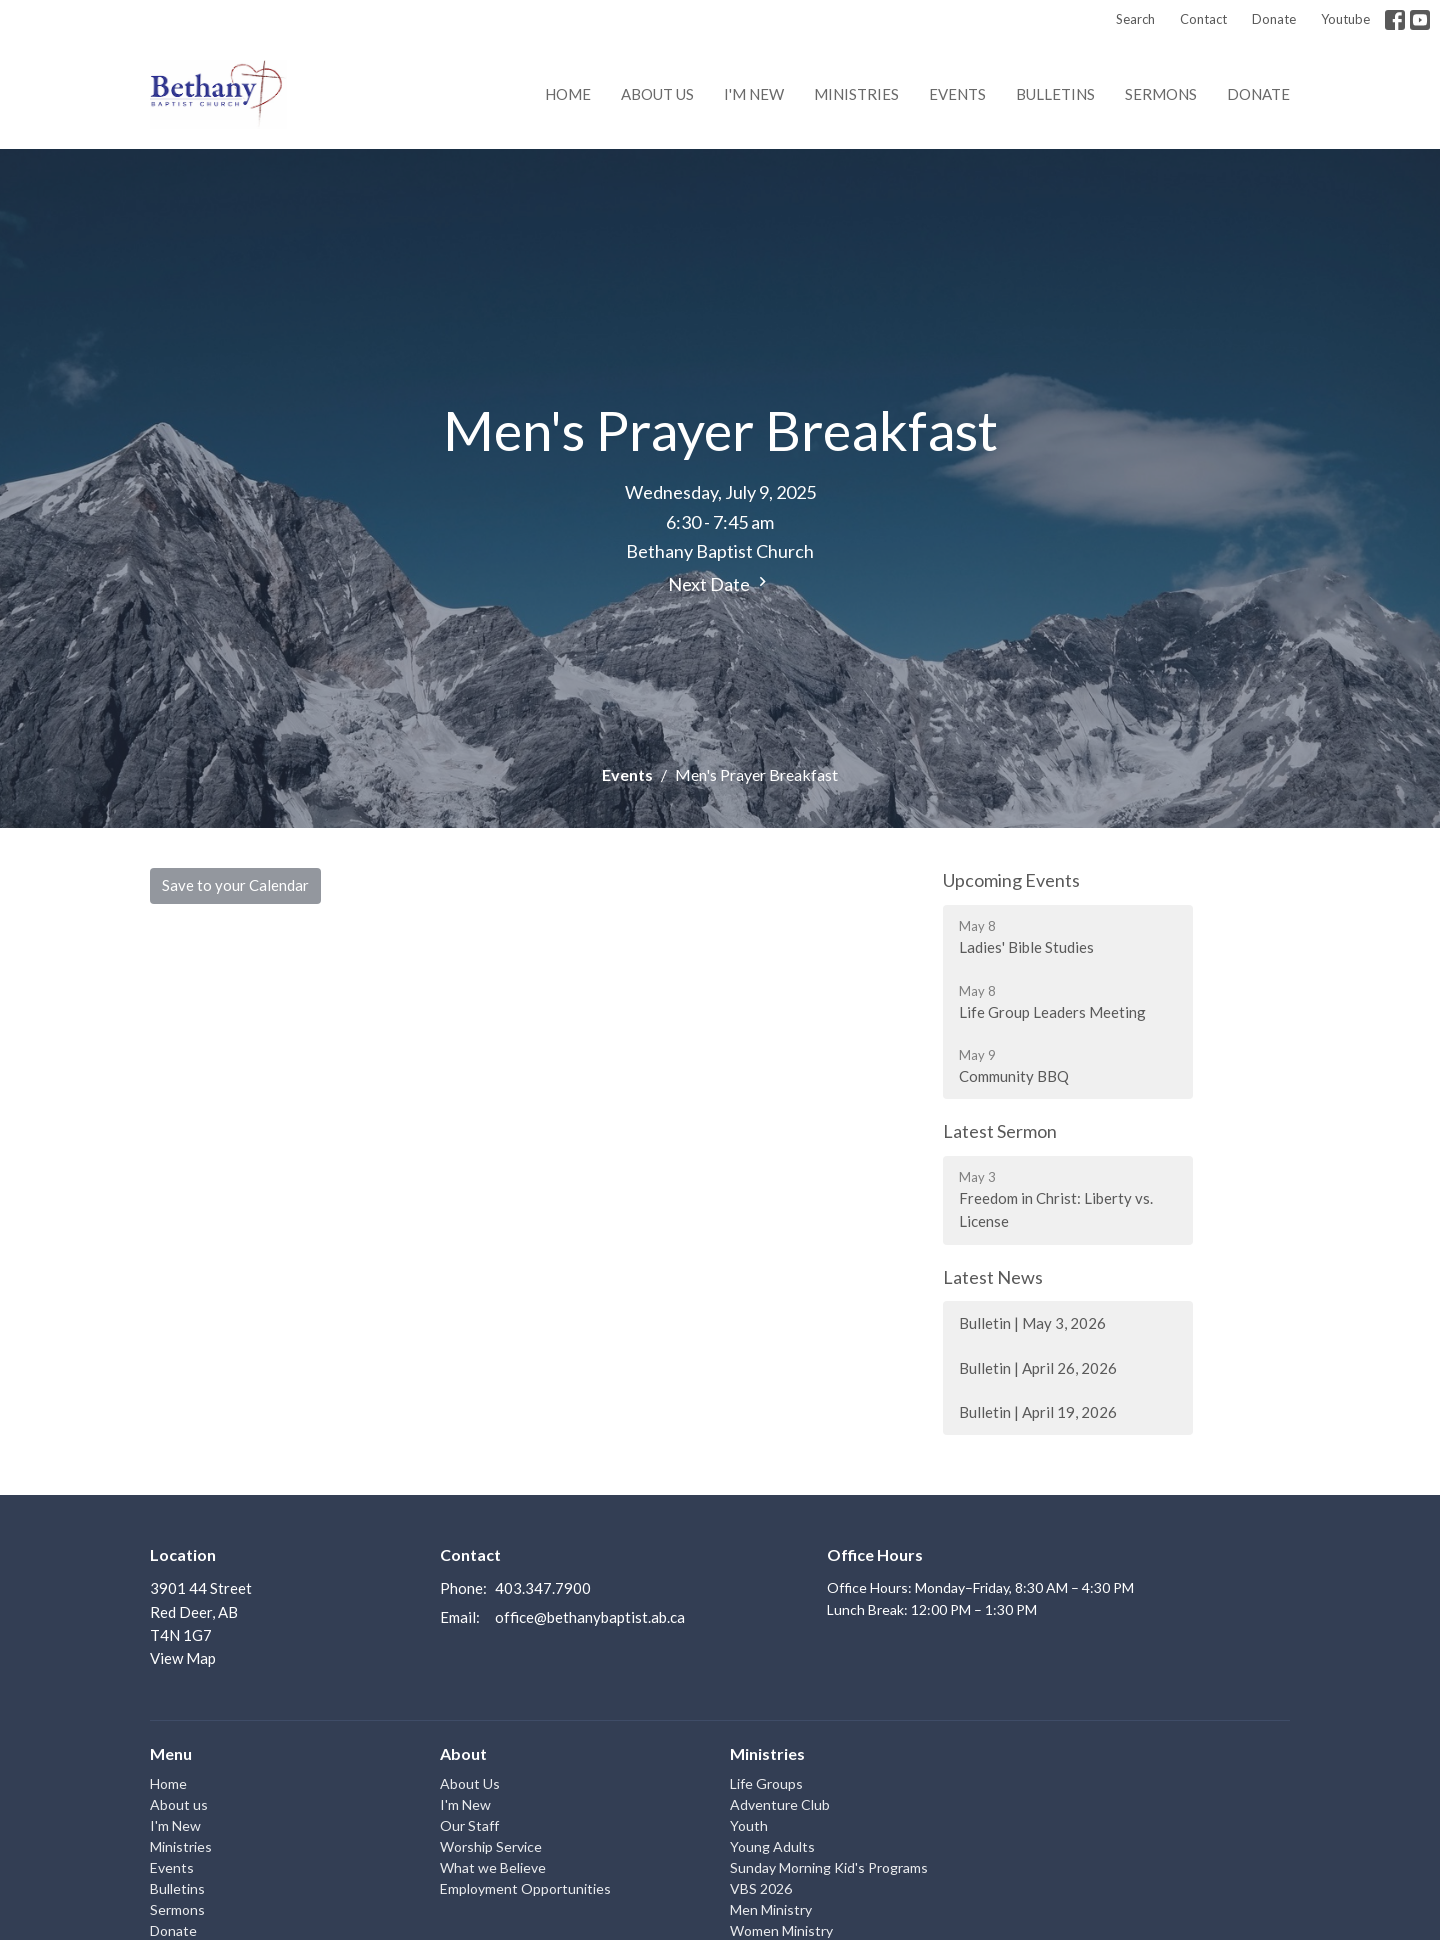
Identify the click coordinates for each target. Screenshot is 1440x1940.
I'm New (754, 94)
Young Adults (772, 1846)
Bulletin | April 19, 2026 (1038, 1412)
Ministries (856, 94)
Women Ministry (781, 1930)
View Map (183, 1658)
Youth (749, 1825)
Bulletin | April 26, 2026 (1038, 1368)
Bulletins (1055, 94)
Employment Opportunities (525, 1888)
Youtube (1345, 19)
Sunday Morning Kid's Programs (829, 1867)
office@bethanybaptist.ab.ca (590, 1617)
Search (1135, 19)
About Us (470, 1783)
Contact (1203, 19)
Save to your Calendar (235, 885)
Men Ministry (771, 1909)
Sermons (1161, 94)
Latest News (993, 1277)
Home (568, 94)
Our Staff (469, 1825)
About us (657, 94)
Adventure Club (780, 1804)
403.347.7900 (543, 1588)
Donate (1274, 19)
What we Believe (493, 1867)
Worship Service (491, 1846)
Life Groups (766, 1783)
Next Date (720, 583)
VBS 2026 (761, 1888)
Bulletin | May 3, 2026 (1032, 1323)
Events (957, 94)
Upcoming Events (1011, 880)
